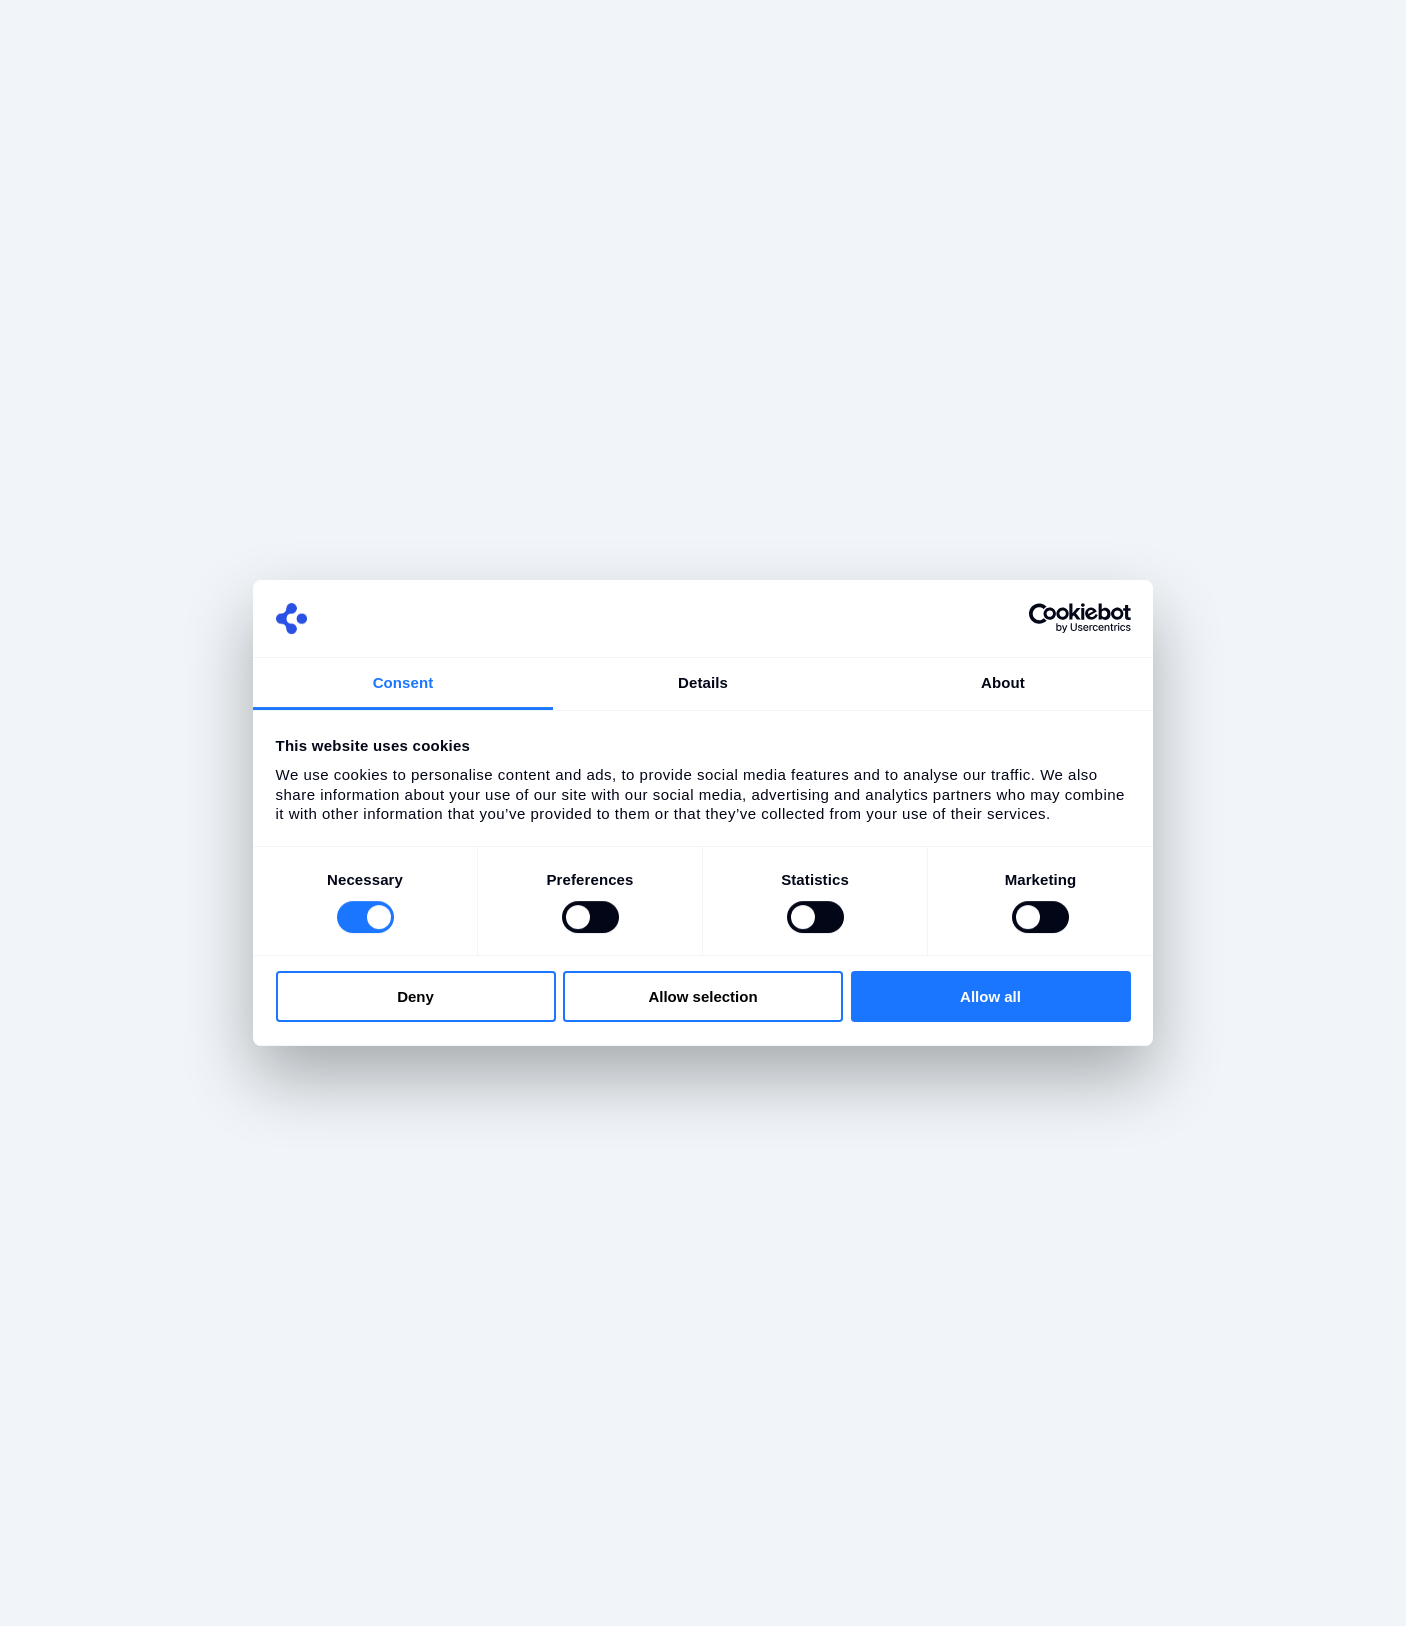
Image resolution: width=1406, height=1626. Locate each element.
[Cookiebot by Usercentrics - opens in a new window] (1043, 618)
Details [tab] (703, 682)
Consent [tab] (403, 682)
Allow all (990, 996)
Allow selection (702, 996)
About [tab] (1003, 682)
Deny (415, 996)
